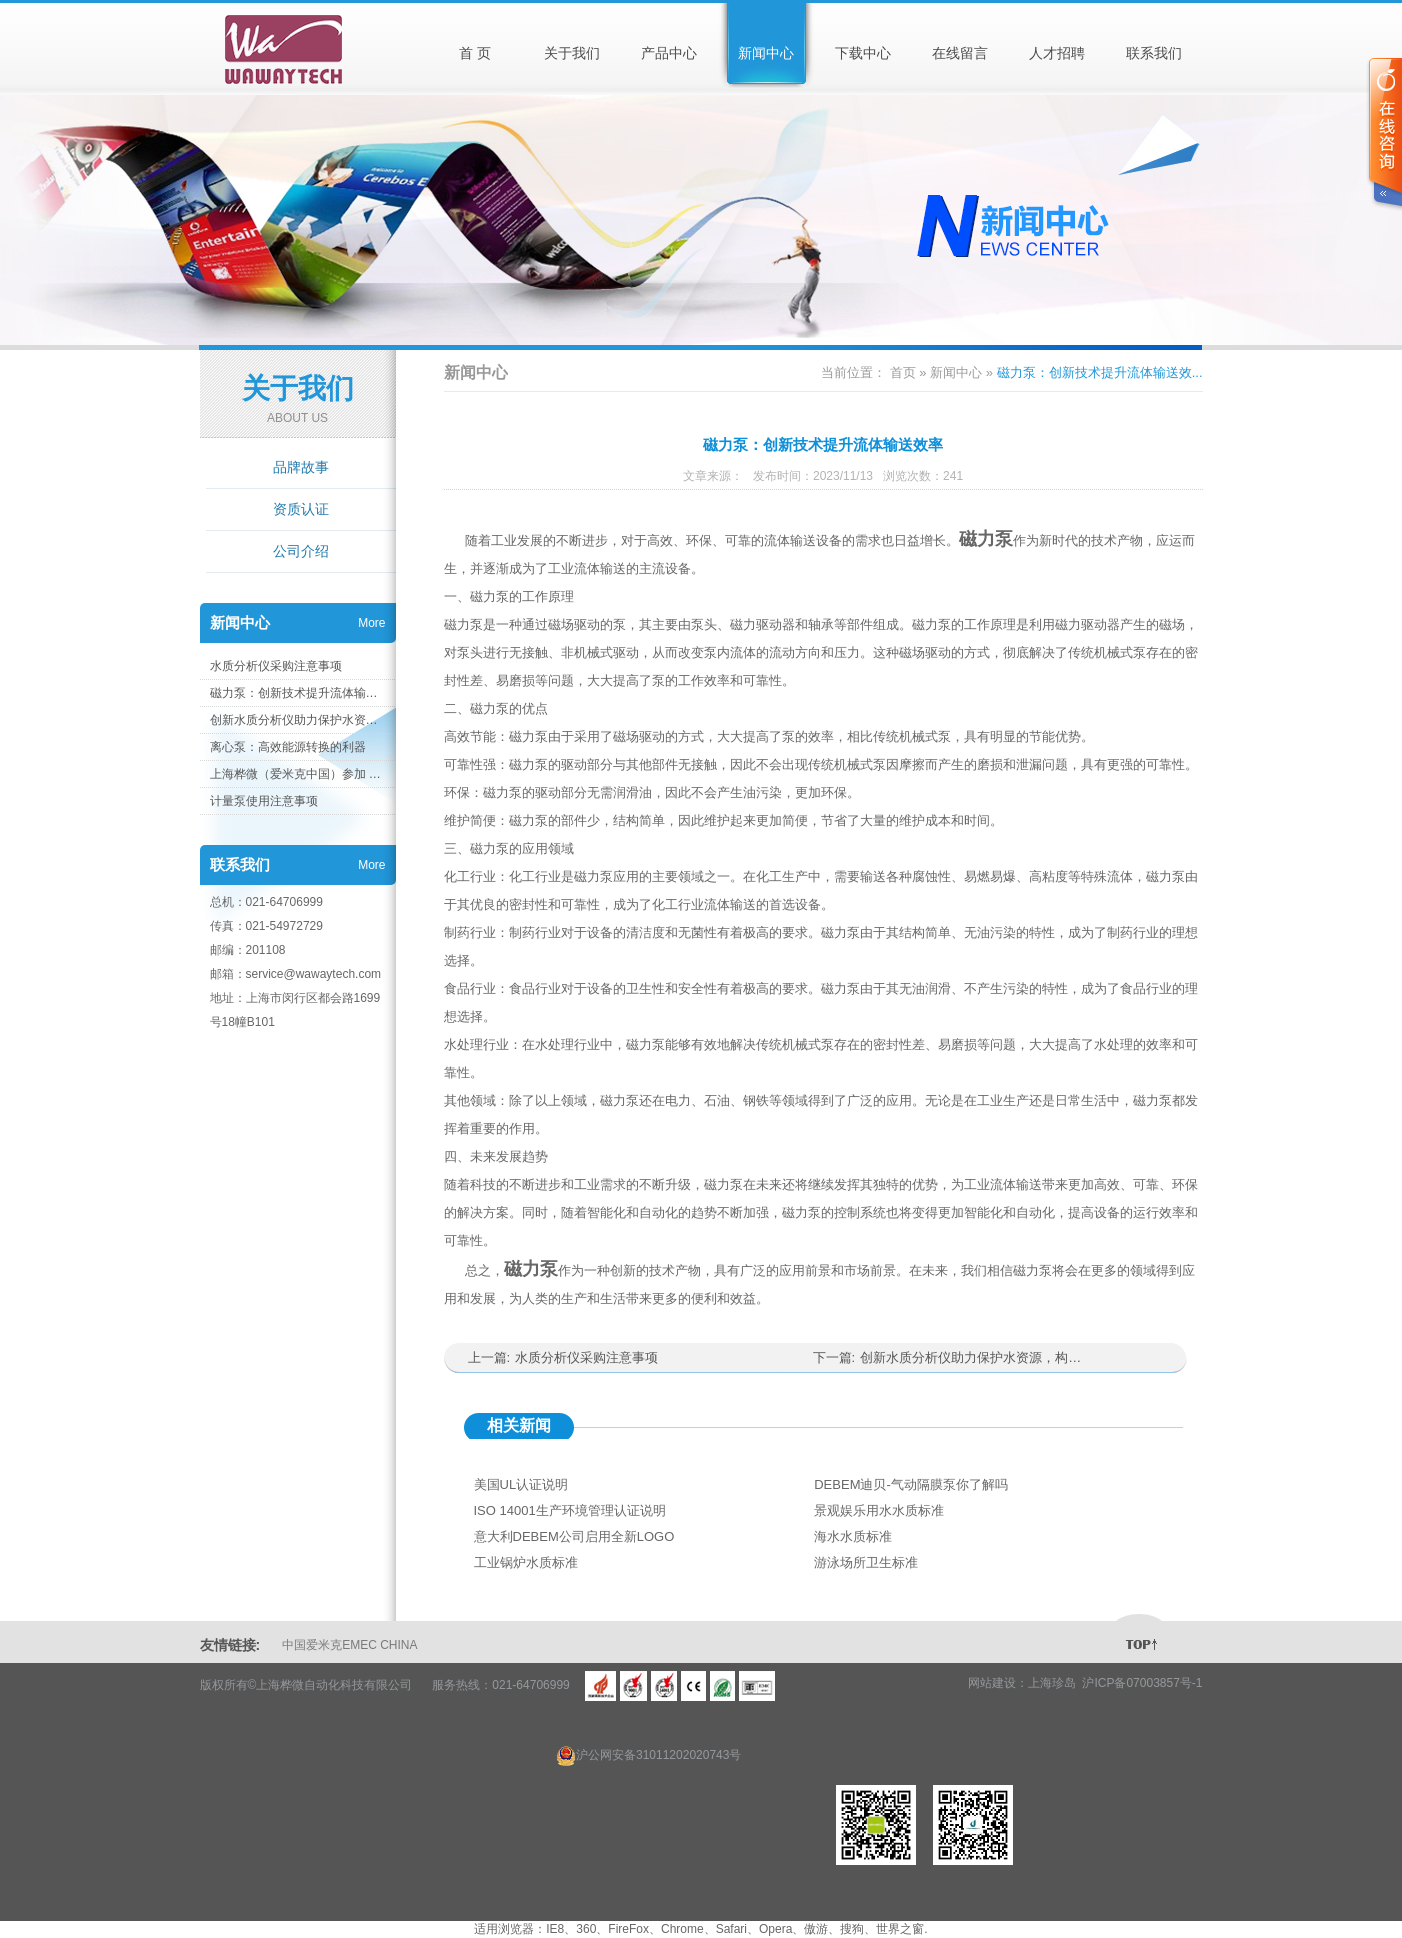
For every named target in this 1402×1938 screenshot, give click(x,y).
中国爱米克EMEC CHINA (349, 1645)
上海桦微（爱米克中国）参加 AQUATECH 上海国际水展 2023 (297, 774)
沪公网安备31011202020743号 (648, 1755)
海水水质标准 (853, 1536)
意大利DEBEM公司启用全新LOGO (574, 1536)
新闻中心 (766, 53)
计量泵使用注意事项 (264, 801)
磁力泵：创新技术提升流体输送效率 (297, 693)
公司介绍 (301, 551)
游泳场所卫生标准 (866, 1562)
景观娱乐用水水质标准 (879, 1510)
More (371, 623)
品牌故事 (301, 467)
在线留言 (960, 53)
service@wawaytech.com (314, 974)
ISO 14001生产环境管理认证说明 (570, 1510)
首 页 (475, 53)
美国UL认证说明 (521, 1484)
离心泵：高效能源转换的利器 (288, 747)
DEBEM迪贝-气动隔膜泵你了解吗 (911, 1484)
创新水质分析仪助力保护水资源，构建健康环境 (297, 720)
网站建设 (992, 1683)
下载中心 (863, 53)
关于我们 (572, 53)
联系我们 (1154, 53)
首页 (903, 372)
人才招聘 (1057, 53)
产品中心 (669, 53)
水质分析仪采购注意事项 (276, 666)
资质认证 (301, 509)
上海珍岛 (1052, 1683)
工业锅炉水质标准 (526, 1562)
